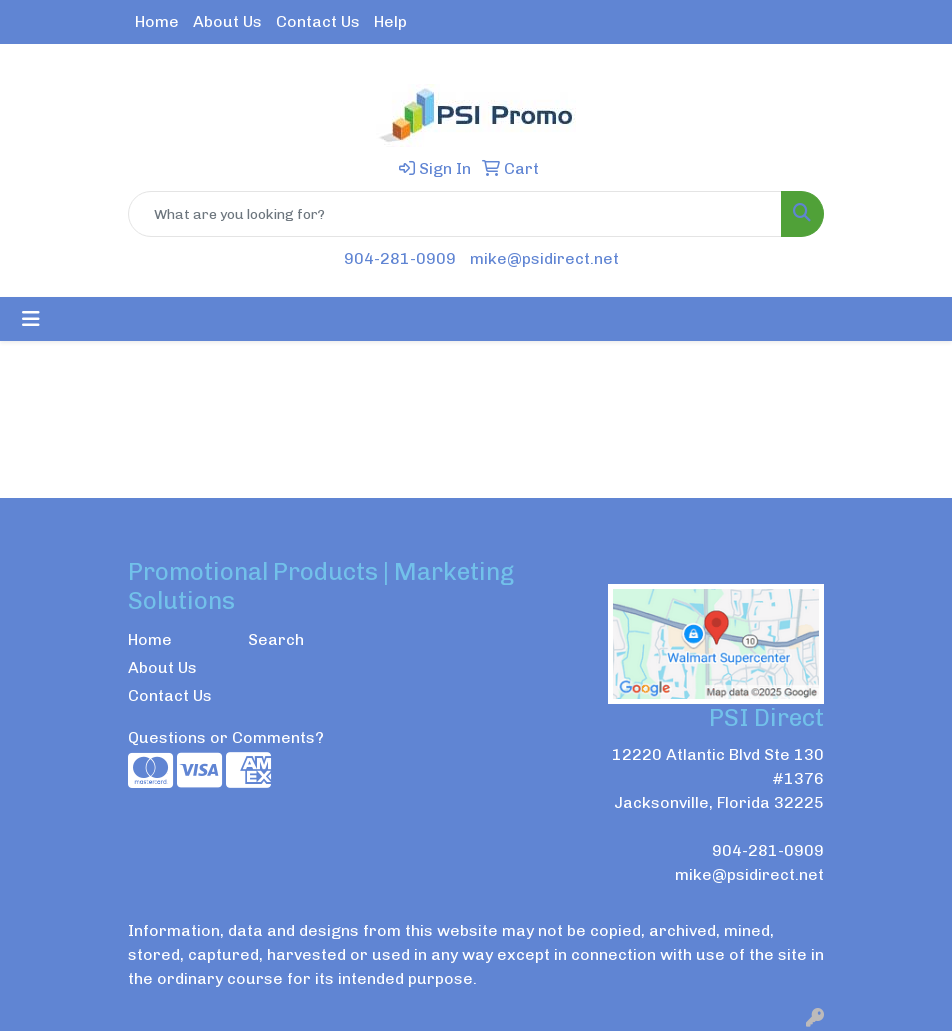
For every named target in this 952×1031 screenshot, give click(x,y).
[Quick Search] (455, 214)
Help (390, 21)
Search (276, 639)
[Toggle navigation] (31, 319)
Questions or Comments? (226, 737)
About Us (227, 21)
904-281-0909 (400, 258)
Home (157, 21)
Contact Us (318, 21)
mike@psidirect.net (544, 258)
